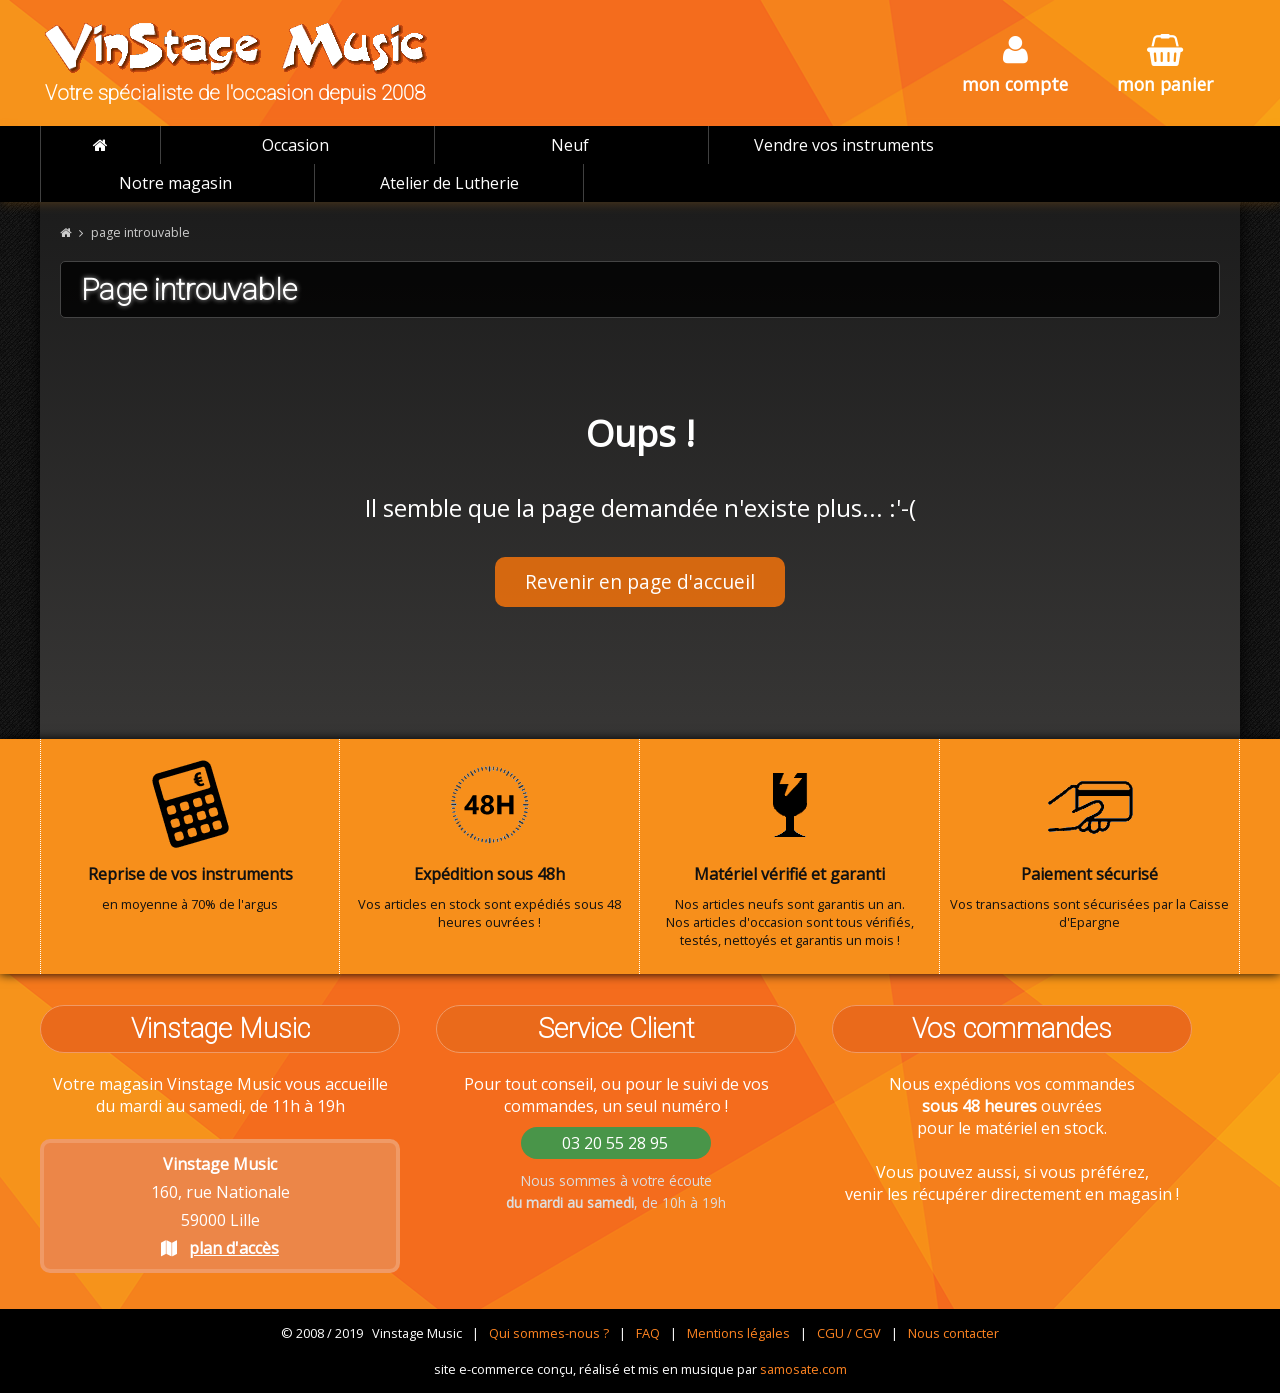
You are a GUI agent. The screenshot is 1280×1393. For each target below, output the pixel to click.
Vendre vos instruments (844, 145)
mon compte (1015, 65)
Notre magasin (175, 183)
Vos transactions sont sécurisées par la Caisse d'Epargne (1089, 845)
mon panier (1165, 65)
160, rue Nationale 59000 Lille (220, 1206)
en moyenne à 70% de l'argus (190, 836)
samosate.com (803, 1369)
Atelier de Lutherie (449, 183)
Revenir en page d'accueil (640, 581)
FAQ (648, 1333)
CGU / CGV (849, 1333)
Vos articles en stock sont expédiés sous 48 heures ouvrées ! (489, 845)
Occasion (295, 145)
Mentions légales (738, 1333)
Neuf (570, 145)
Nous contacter (953, 1333)
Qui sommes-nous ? (549, 1333)
